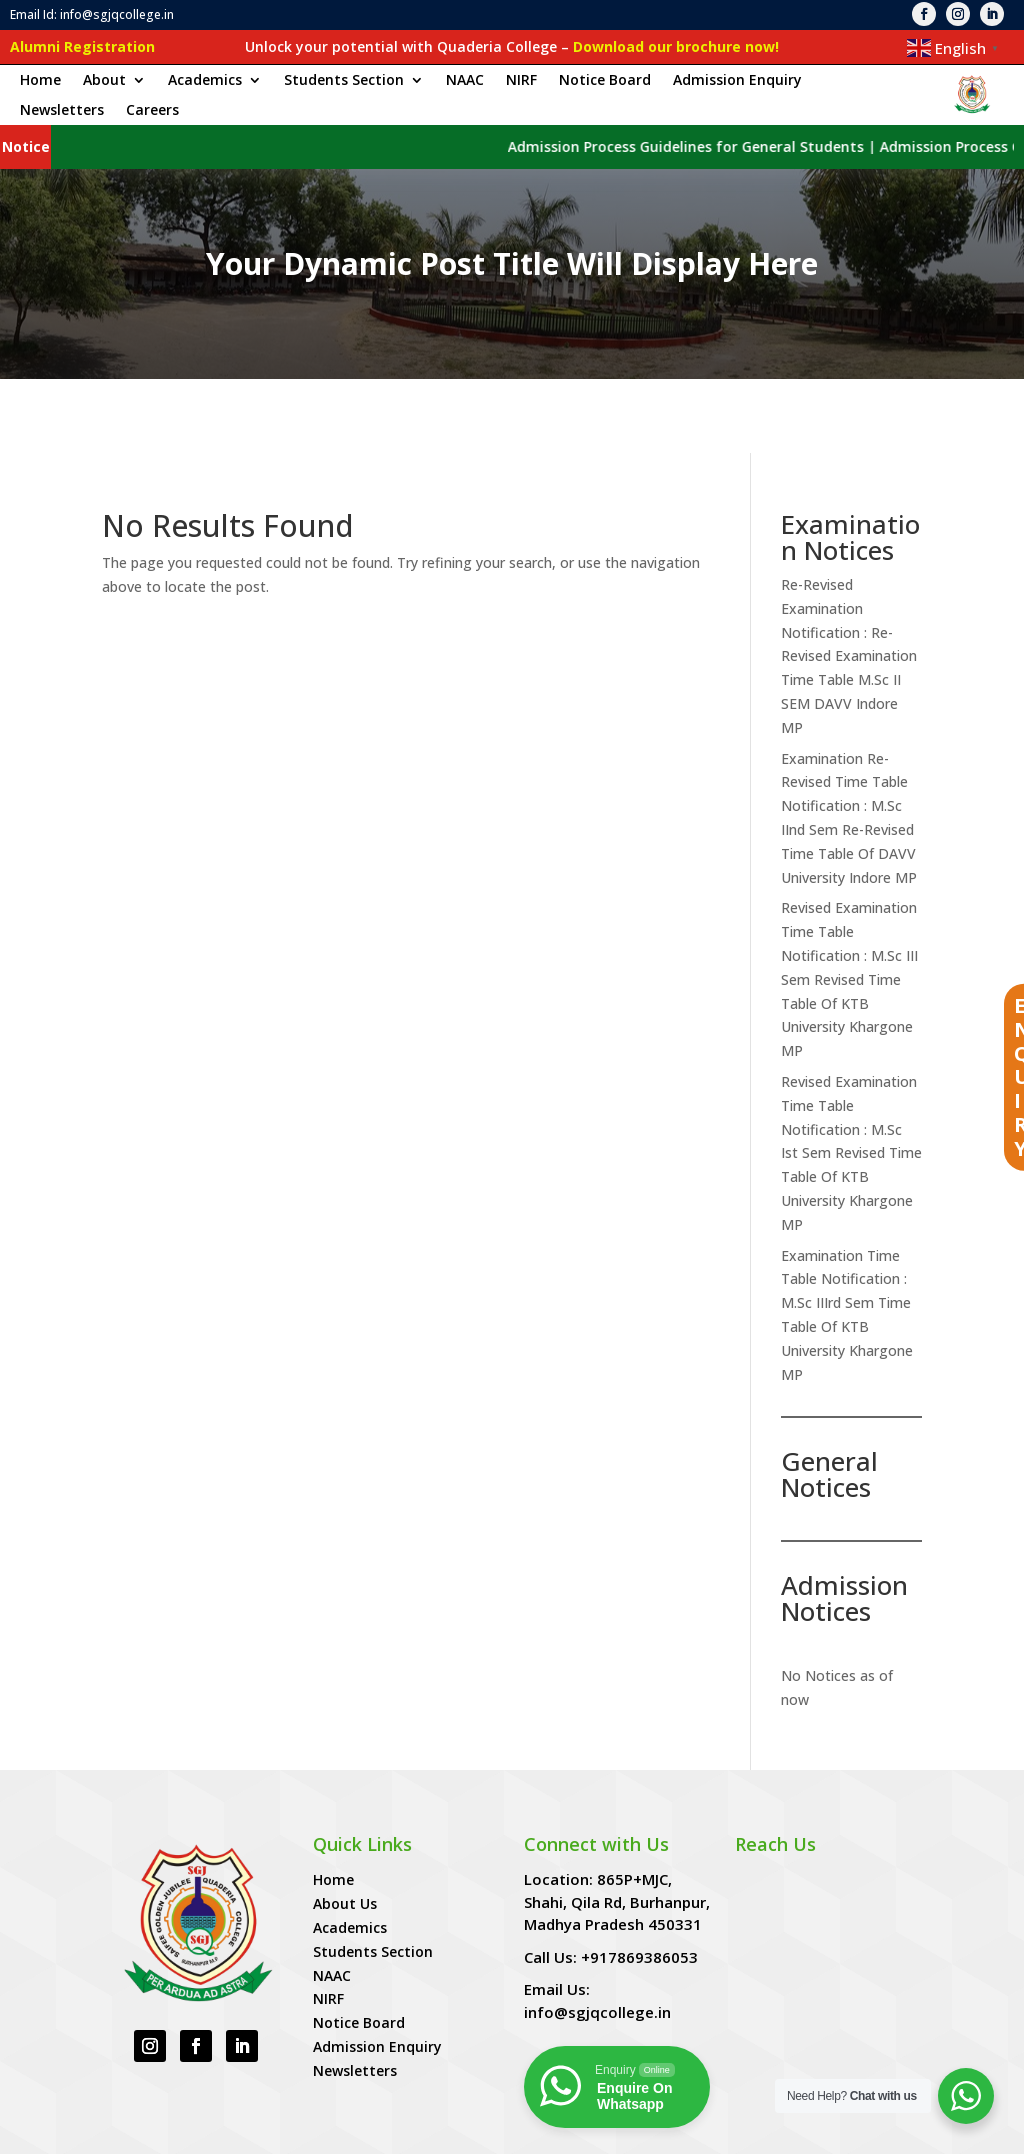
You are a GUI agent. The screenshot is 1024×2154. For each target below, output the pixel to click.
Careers (152, 111)
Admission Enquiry (737, 81)
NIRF (521, 81)
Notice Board (605, 81)
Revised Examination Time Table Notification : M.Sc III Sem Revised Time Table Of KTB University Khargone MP (849, 905)
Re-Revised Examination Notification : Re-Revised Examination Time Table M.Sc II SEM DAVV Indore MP (849, 582)
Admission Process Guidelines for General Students (725, 146)
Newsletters (62, 111)
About (104, 81)
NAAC (465, 81)
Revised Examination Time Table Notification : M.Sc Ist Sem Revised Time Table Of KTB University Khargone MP (851, 1079)
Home (40, 81)
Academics (205, 81)
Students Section (344, 81)
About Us (345, 1829)
